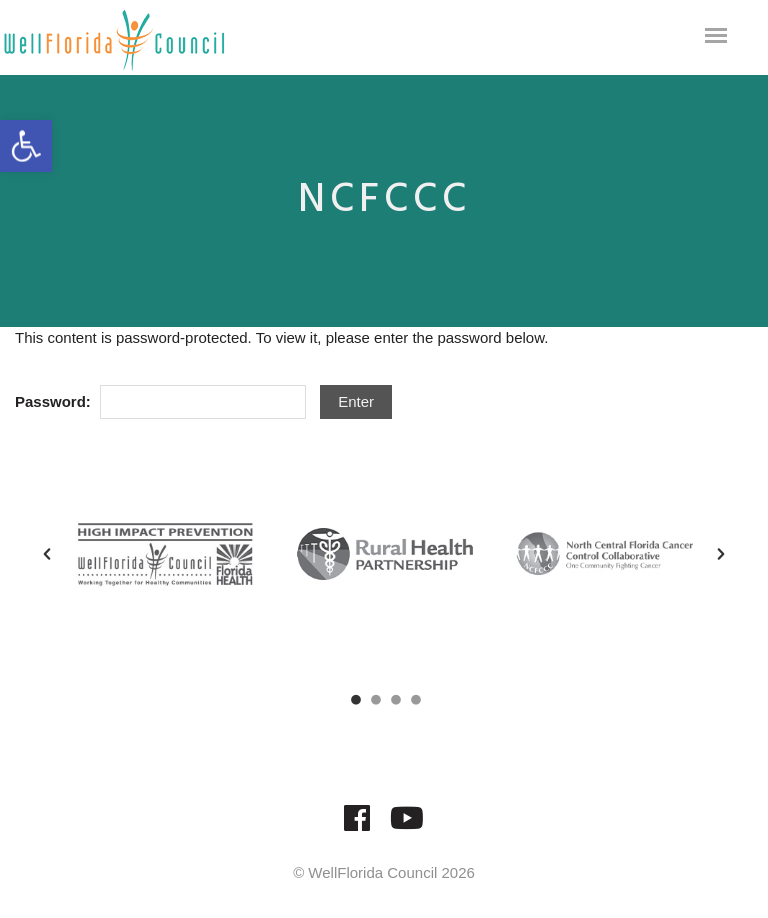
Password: (160, 402)
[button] (47, 554)
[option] (165, 554)
